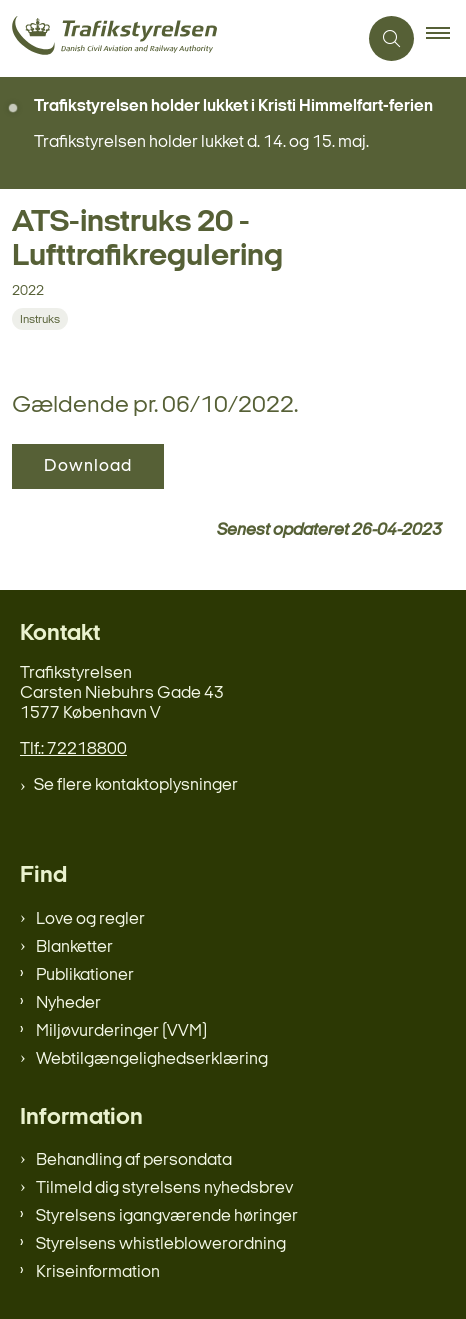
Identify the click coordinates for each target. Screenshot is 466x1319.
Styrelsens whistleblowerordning (161, 1244)
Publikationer (85, 975)
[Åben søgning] (391, 38)
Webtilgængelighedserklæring (152, 1059)
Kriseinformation (98, 1272)
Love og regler (90, 919)
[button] (446, 39)
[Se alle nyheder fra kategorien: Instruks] (42, 319)
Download (88, 466)
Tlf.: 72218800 (73, 749)
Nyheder (68, 1003)
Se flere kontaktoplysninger (136, 785)
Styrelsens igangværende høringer (167, 1216)
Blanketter (74, 947)
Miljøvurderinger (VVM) (121, 1031)
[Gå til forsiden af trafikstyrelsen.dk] (178, 38)
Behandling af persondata (134, 1160)
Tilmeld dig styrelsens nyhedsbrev (164, 1188)
